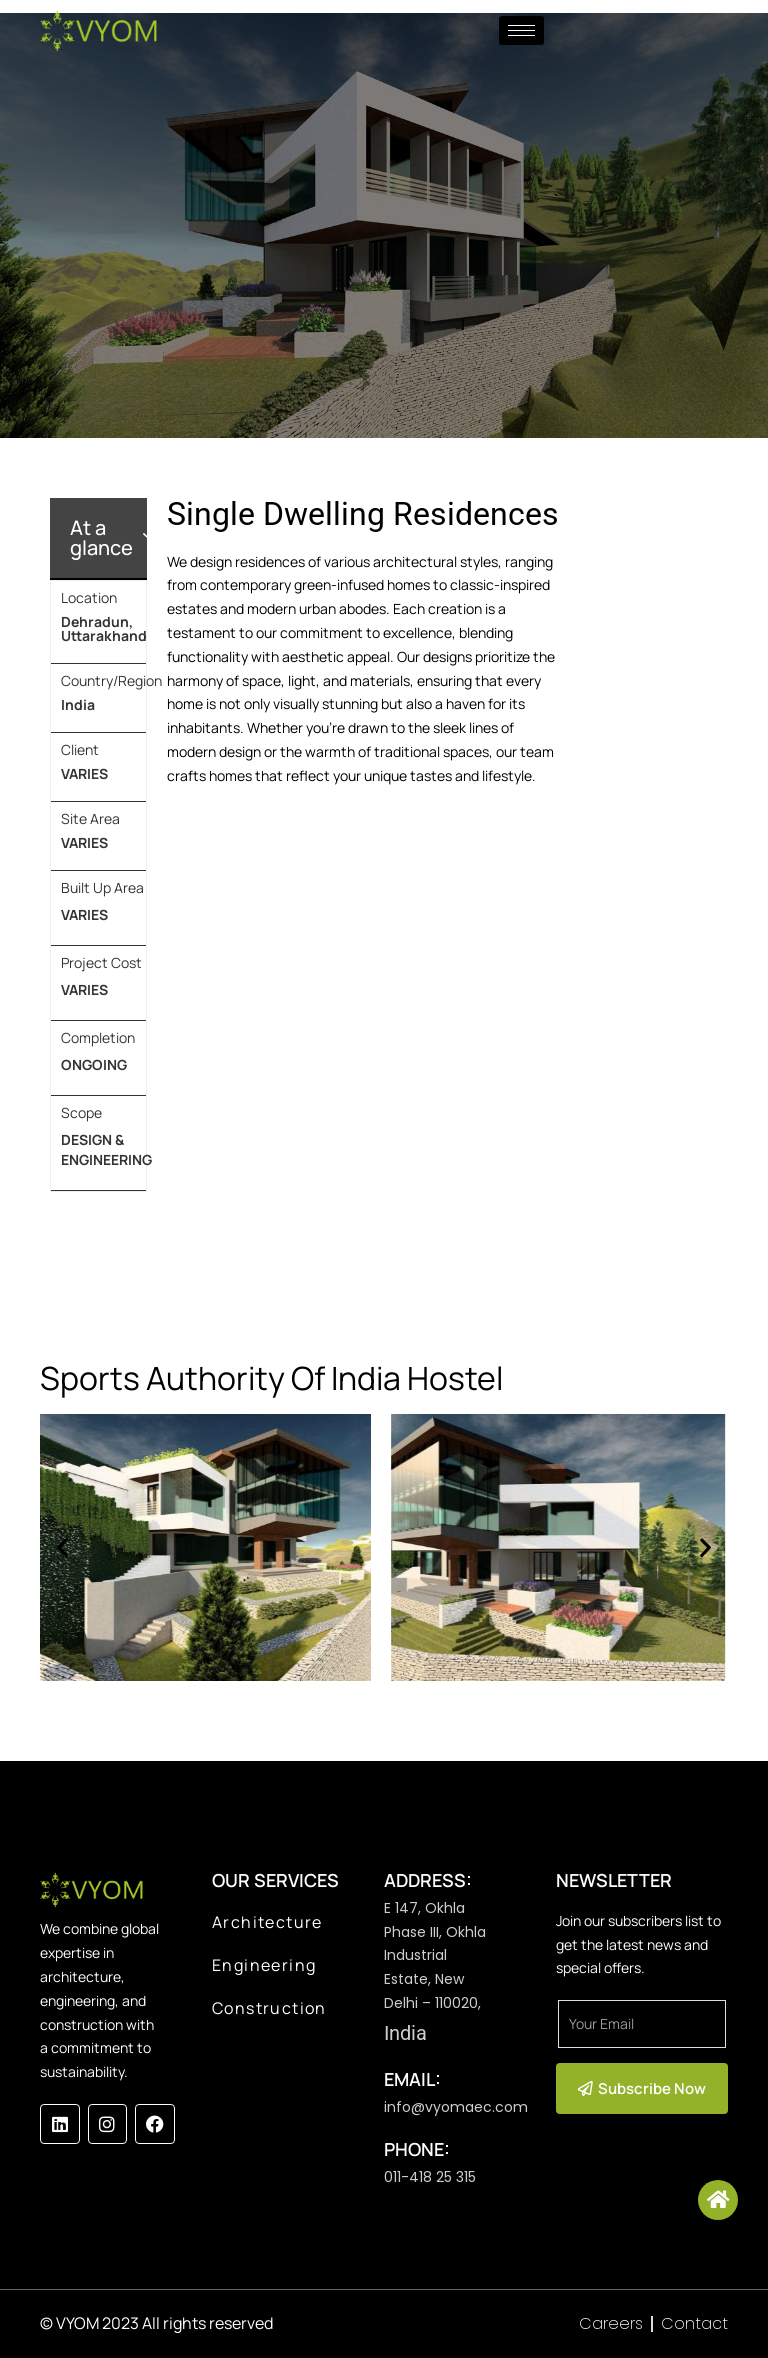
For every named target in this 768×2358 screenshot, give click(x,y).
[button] (62, 1547)
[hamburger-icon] (521, 30)
